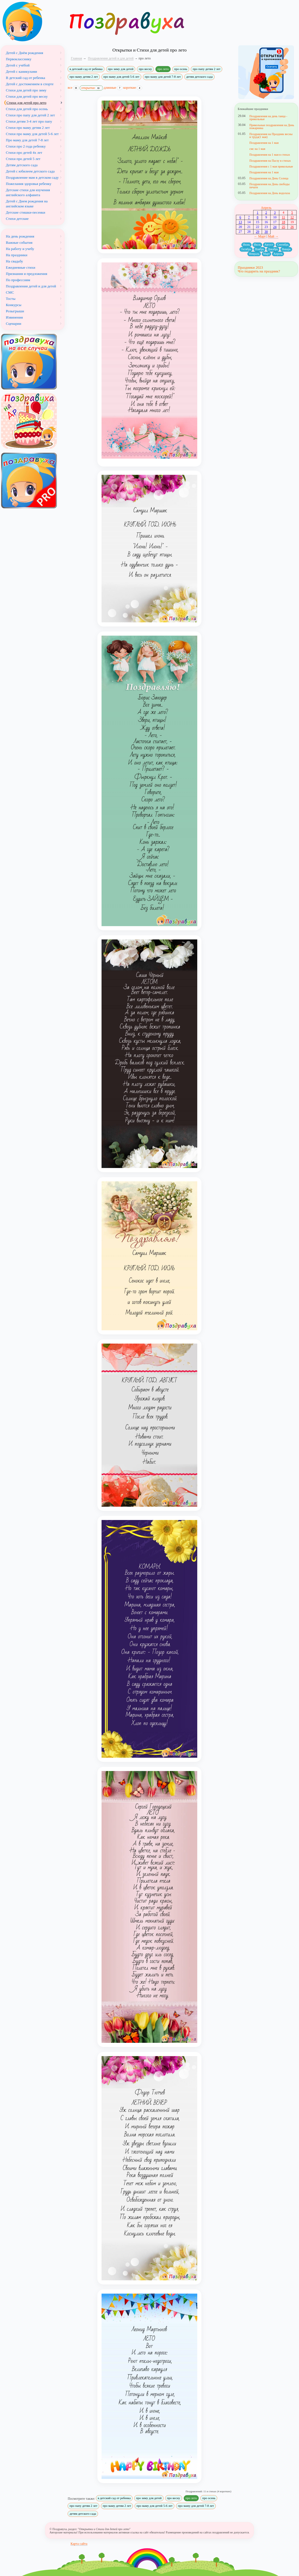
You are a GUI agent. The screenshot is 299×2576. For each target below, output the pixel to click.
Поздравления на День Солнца (268, 178)
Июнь (246, 244)
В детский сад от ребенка (25, 78)
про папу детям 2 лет (206, 69)
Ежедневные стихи (20, 267)
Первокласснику (18, 59)
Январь (286, 249)
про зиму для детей (121, 69)
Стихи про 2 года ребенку (26, 146)
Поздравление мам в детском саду (32, 177)
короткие (132, 88)
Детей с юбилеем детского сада (30, 171)
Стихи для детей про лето (26, 103)
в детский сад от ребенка (85, 69)
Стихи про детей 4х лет (24, 152)
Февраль (254, 253)
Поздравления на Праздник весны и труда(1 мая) (271, 135)
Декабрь (273, 249)
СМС (10, 292)
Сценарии (13, 323)
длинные (113, 88)
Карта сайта (79, 2543)
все (73, 88)
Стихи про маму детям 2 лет (28, 128)
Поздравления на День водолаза (269, 193)
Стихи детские (17, 219)
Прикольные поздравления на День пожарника (271, 126)
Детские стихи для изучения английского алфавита (28, 192)
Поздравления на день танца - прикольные (268, 117)
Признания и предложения (26, 274)
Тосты (10, 299)
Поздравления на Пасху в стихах (270, 160)
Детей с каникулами (21, 71)
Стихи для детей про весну (27, 96)
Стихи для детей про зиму (26, 90)
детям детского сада (199, 76)
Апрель (266, 207)
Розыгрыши (15, 311)
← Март (260, 236)
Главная (76, 58)
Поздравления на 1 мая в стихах (269, 154)
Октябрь (246, 249)
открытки (91, 88)
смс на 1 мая (257, 148)
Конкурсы (13, 305)
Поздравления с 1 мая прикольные (271, 166)
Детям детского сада (22, 165)
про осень (180, 69)
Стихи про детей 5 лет (23, 159)
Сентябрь (283, 244)
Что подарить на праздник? (259, 271)
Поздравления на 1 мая (264, 142)
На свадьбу (14, 261)
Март (266, 253)
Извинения (14, 317)
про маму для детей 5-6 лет (121, 76)
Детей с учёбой (18, 65)
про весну (145, 69)
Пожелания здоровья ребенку (28, 184)
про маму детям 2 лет (83, 76)
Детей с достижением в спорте (29, 84)
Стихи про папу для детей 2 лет (30, 115)
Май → (273, 236)
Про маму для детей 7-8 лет (27, 140)
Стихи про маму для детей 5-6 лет (32, 134)
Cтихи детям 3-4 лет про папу (29, 121)
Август (268, 244)
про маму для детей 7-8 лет (163, 76)
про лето (163, 69)
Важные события (19, 242)
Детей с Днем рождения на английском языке (27, 203)
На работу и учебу (20, 249)
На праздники (16, 255)
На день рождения (20, 236)
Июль (257, 244)
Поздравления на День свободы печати (269, 185)
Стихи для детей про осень (27, 109)
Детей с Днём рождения (24, 53)
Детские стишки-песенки (25, 212)
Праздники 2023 (250, 267)
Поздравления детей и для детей (31, 286)
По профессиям (18, 280)
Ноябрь (259, 249)
